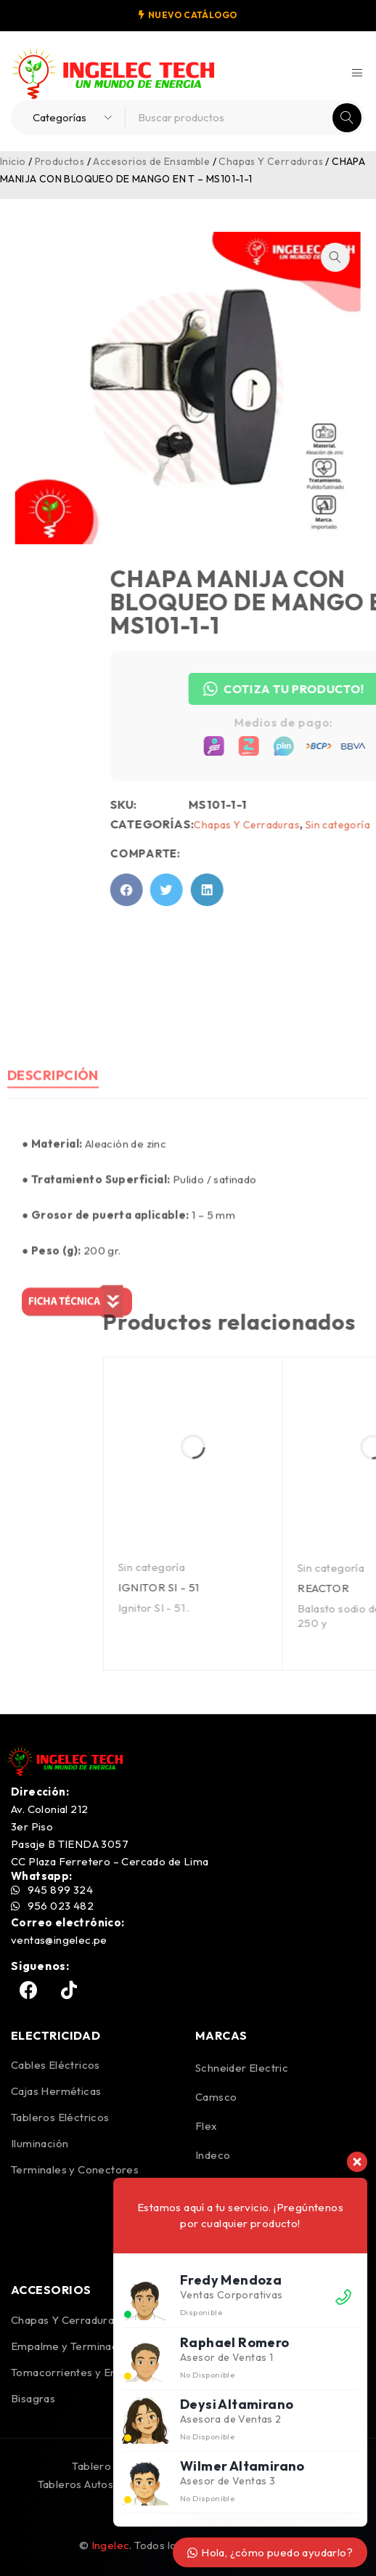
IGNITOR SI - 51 (328, 1587)
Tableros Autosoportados (102, 2484)
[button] (311, 257)
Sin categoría (321, 1567)
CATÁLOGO (210, 14)
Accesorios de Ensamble (151, 161)
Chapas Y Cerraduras (270, 161)
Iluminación (39, 2143)
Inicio (12, 161)
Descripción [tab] (53, 1220)
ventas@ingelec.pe (59, 1940)
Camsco (216, 2097)
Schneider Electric (241, 2068)
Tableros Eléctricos (60, 2117)
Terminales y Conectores (75, 2169)
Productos (60, 161)
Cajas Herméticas (56, 2091)
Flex (206, 2126)
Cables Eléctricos (55, 2065)
